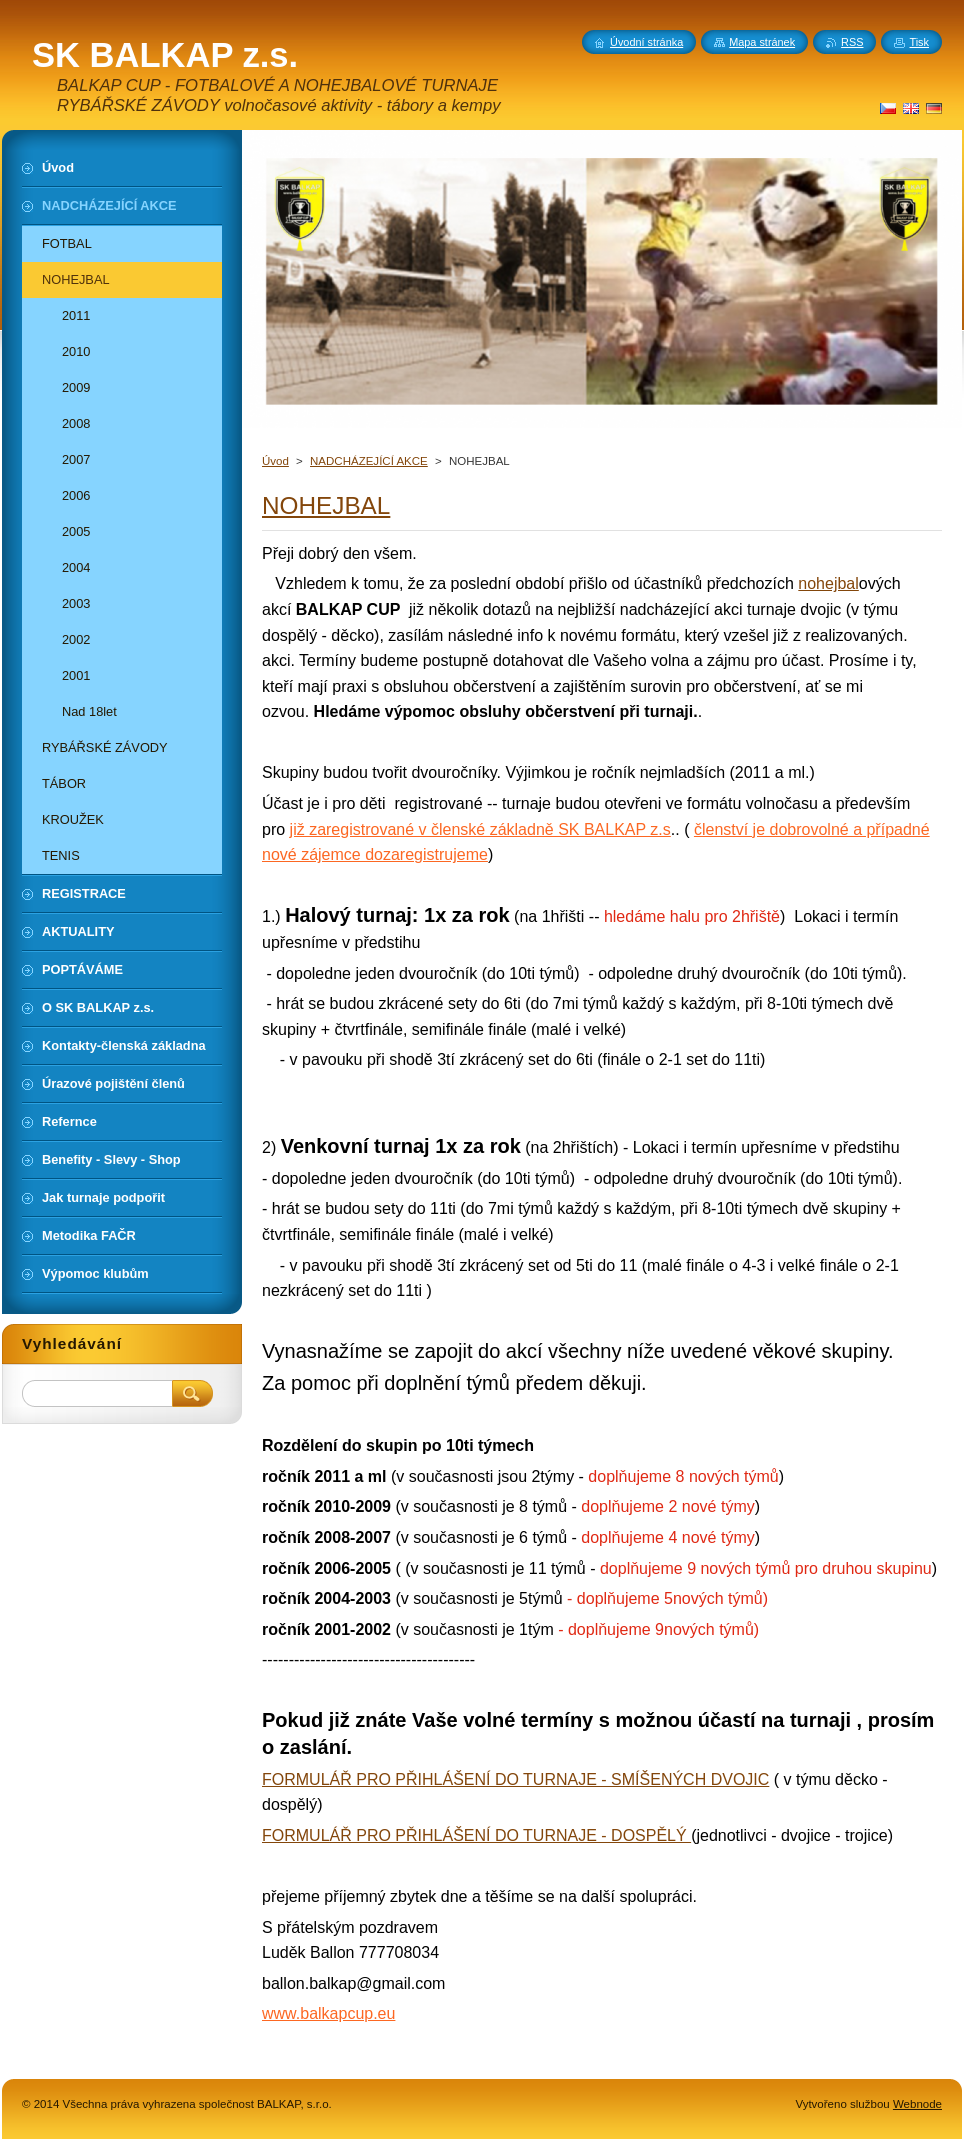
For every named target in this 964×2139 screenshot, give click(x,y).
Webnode (917, 2104)
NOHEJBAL (326, 505)
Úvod (275, 461)
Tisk (919, 42)
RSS (852, 42)
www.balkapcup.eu (328, 2013)
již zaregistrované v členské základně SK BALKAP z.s (480, 829)
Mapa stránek (762, 42)
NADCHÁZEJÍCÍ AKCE (369, 461)
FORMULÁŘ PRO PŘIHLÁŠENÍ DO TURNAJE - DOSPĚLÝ (476, 1835)
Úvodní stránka (646, 42)
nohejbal (828, 583)
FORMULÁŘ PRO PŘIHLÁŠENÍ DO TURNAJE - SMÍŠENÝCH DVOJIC (515, 1779)
